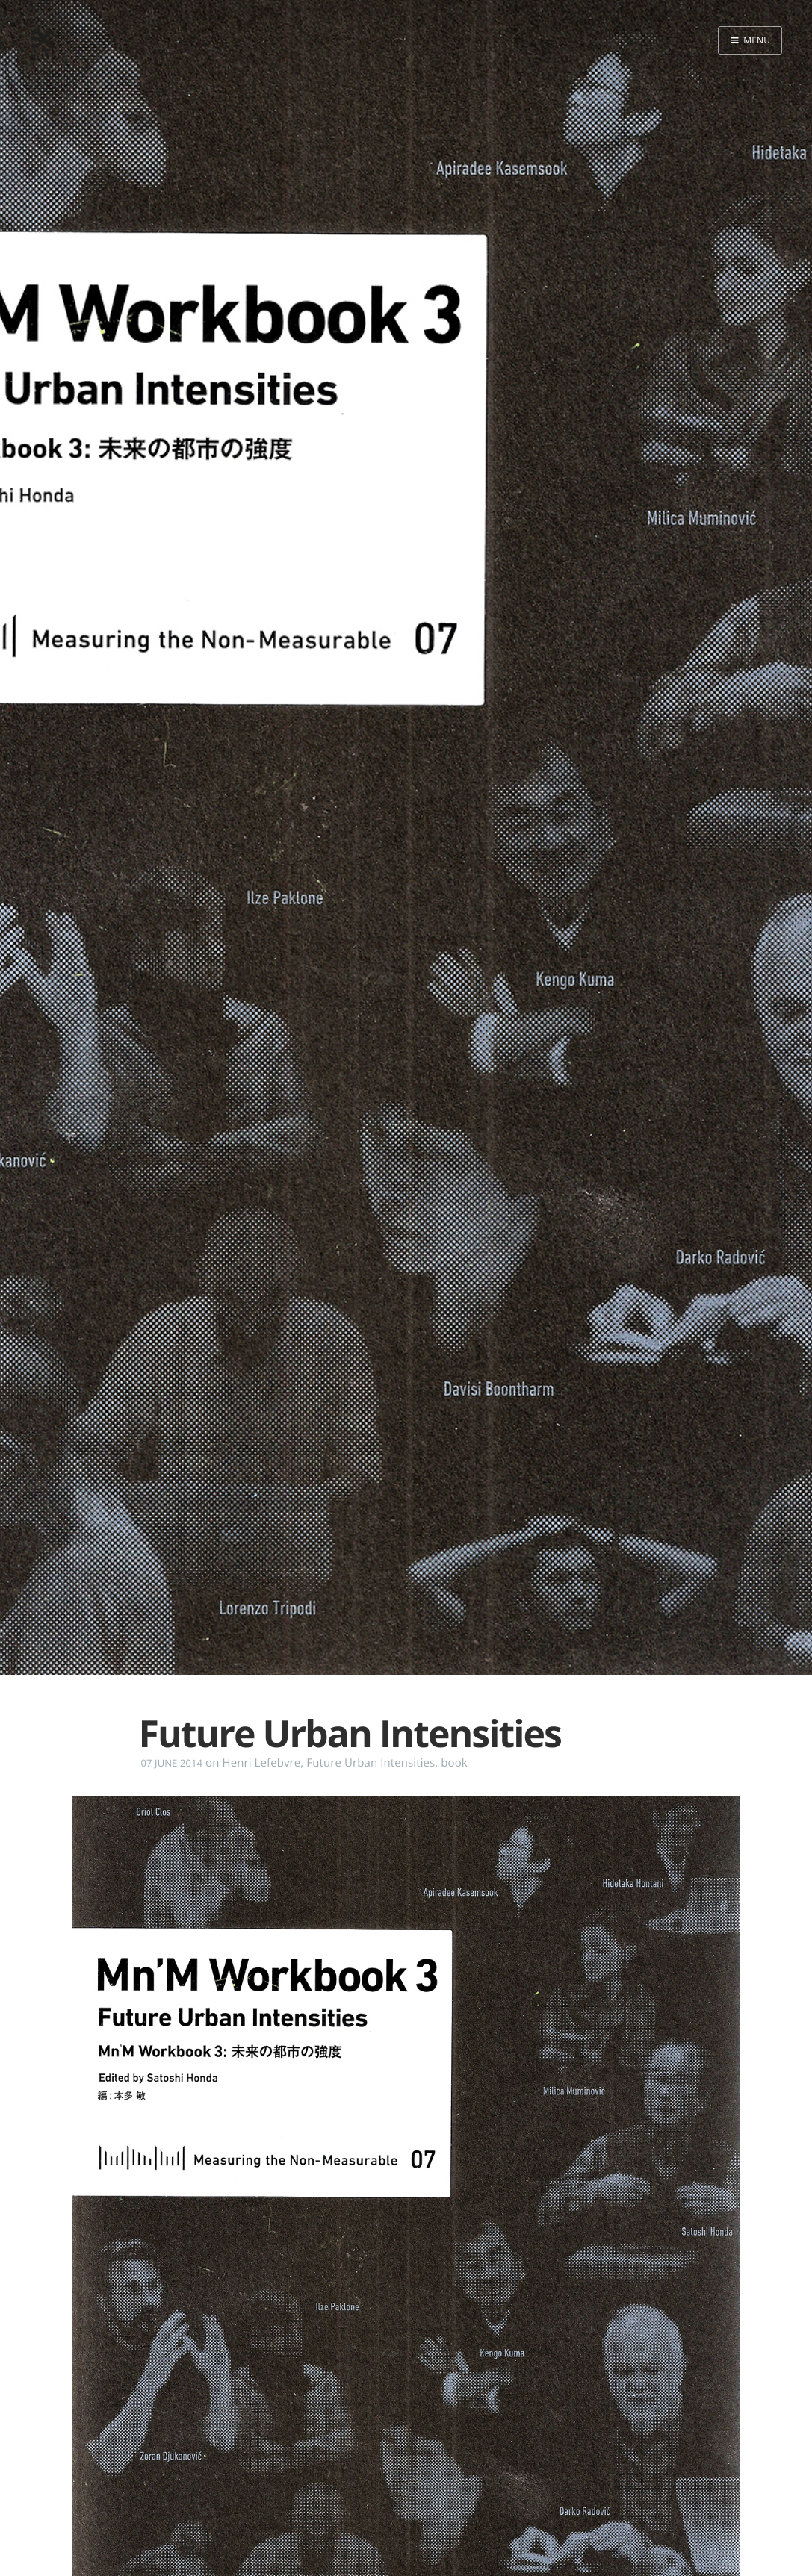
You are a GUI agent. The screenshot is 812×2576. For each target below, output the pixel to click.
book (454, 1762)
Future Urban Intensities (370, 1762)
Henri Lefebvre (261, 1762)
